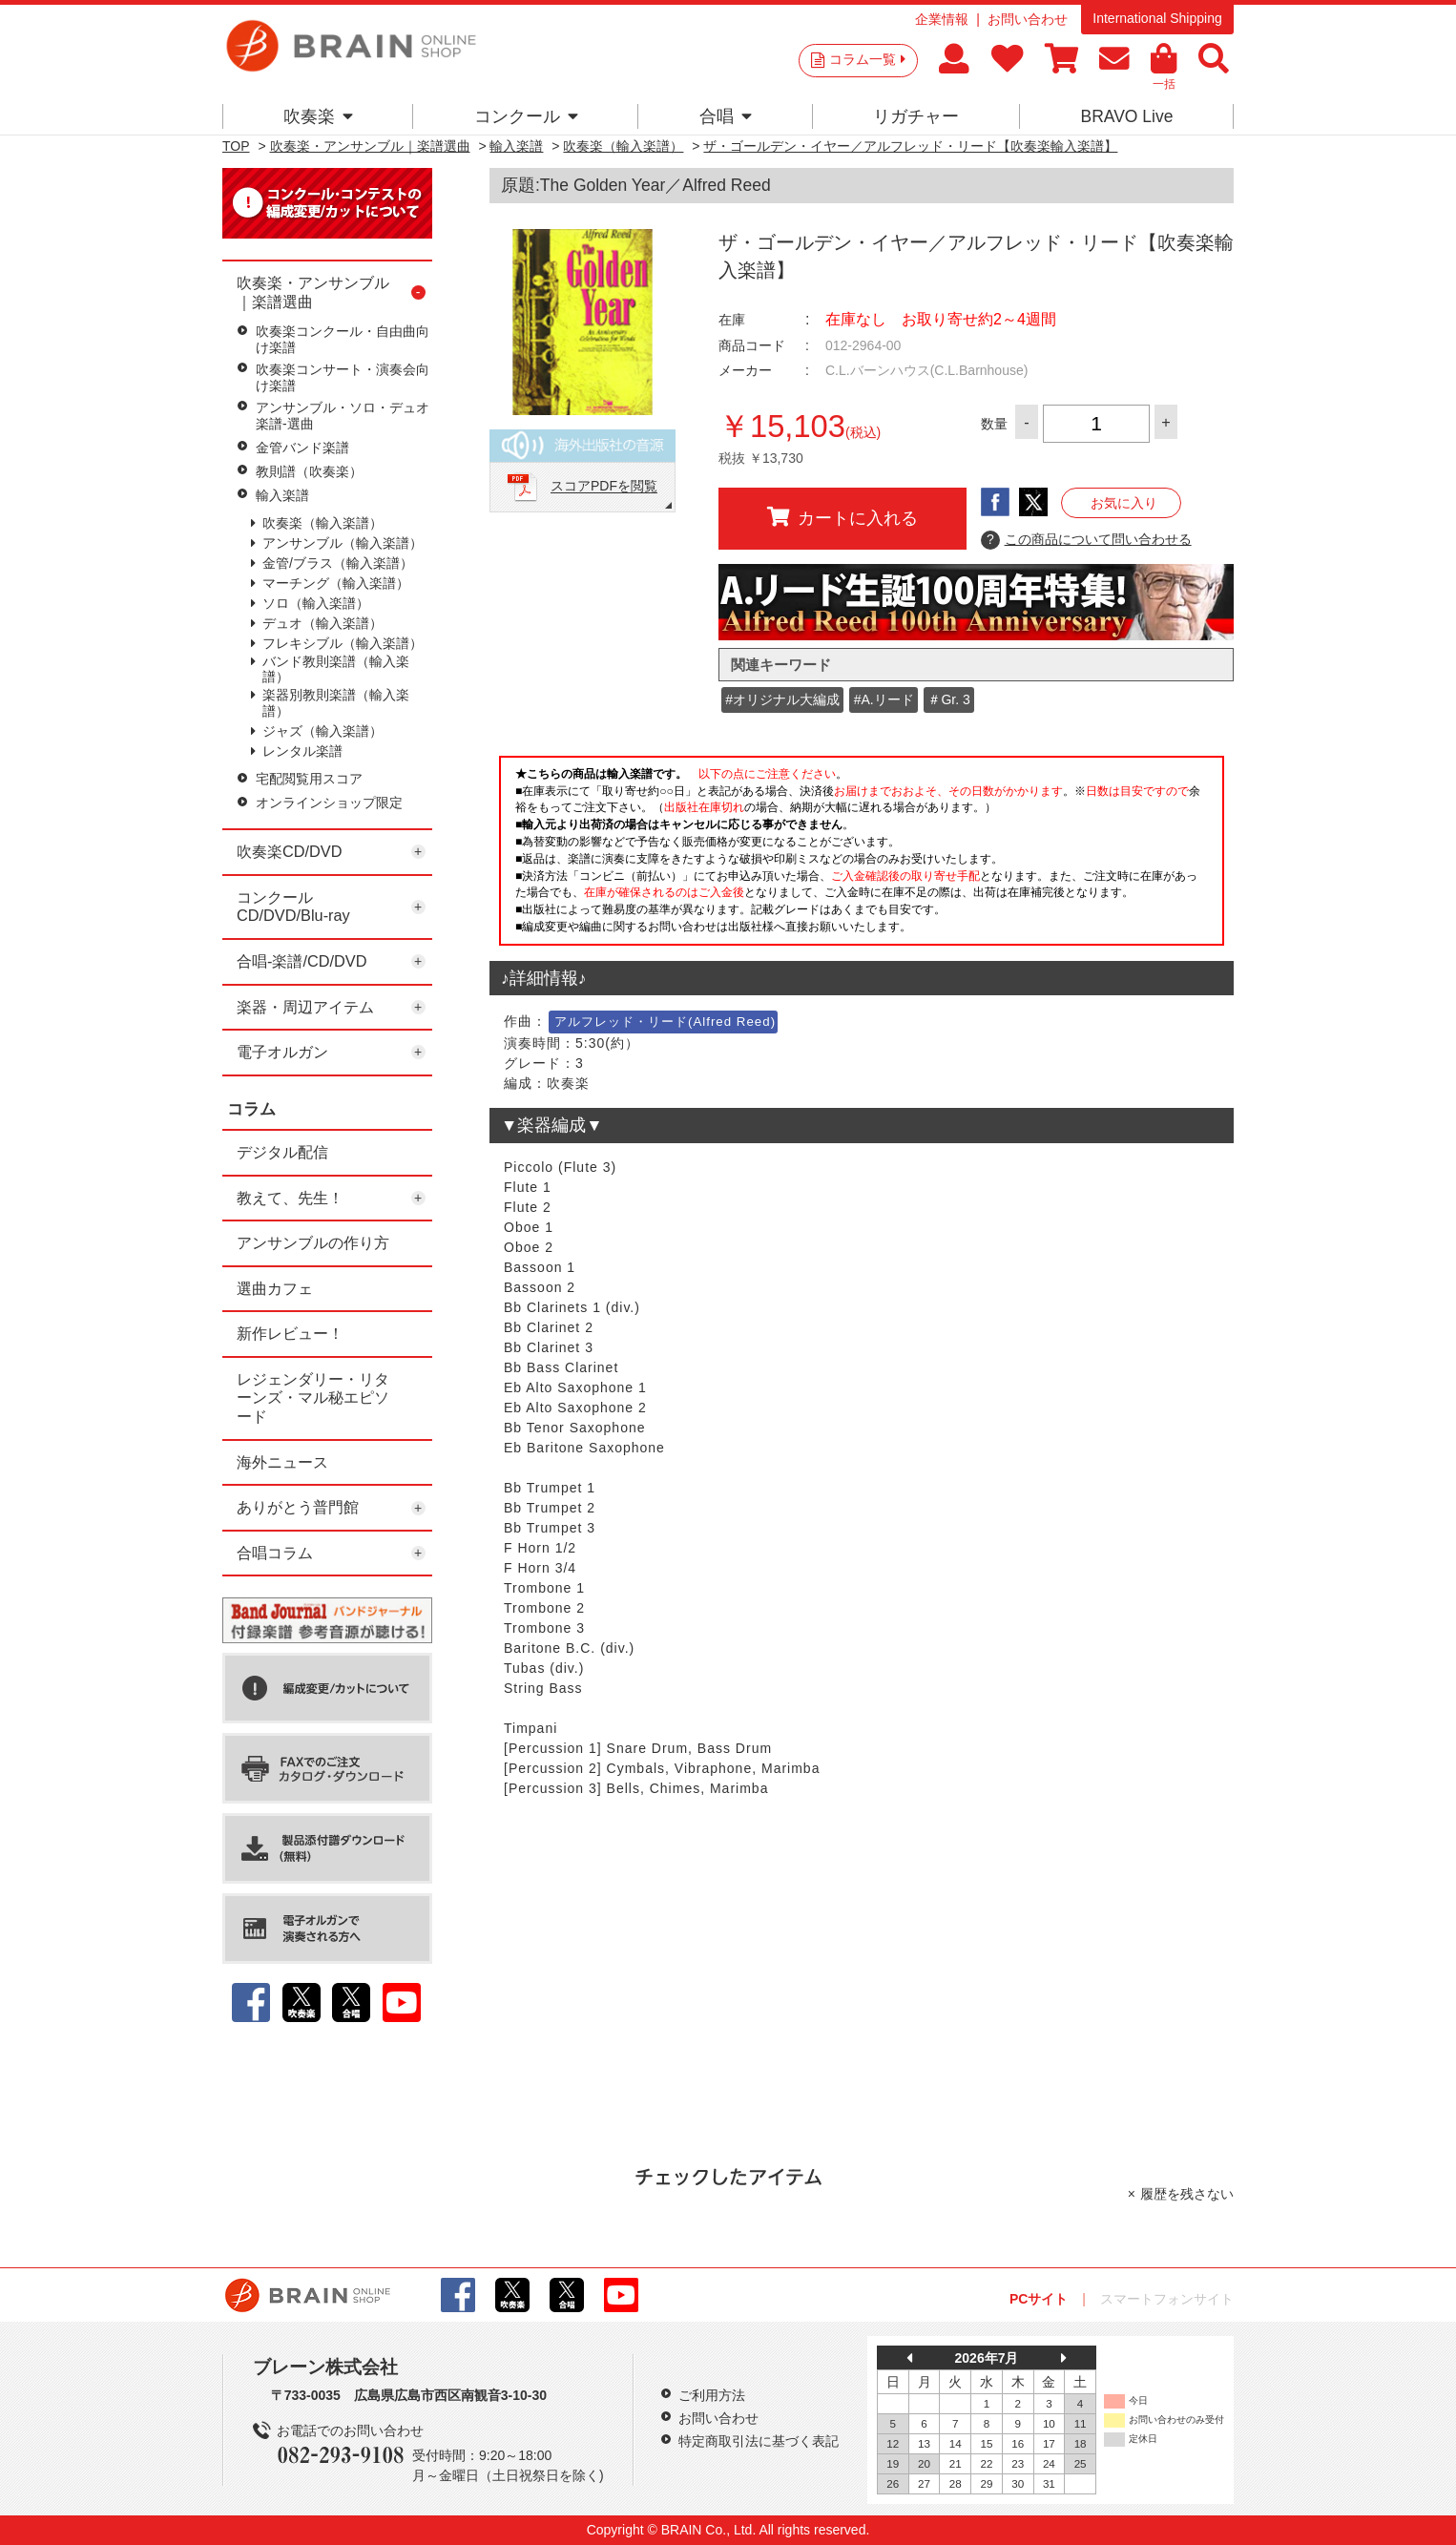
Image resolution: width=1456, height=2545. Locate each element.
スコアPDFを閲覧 (604, 486)
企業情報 (941, 19)
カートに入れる (842, 517)
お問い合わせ (1028, 19)
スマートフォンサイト (1167, 2298)
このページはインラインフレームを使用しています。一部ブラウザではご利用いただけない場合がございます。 (861, 856)
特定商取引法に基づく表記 (758, 2441)
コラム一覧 (867, 59)
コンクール (526, 116)
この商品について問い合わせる (1086, 540)
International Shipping (1156, 18)
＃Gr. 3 (948, 699)
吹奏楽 (318, 116)
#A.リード (884, 699)
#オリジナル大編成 (782, 699)
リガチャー (916, 116)
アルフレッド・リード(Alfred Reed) (665, 1021)
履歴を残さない (1187, 2193)
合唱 (725, 116)
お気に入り (1124, 503)
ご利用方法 (711, 2395)
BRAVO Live (1126, 116)
